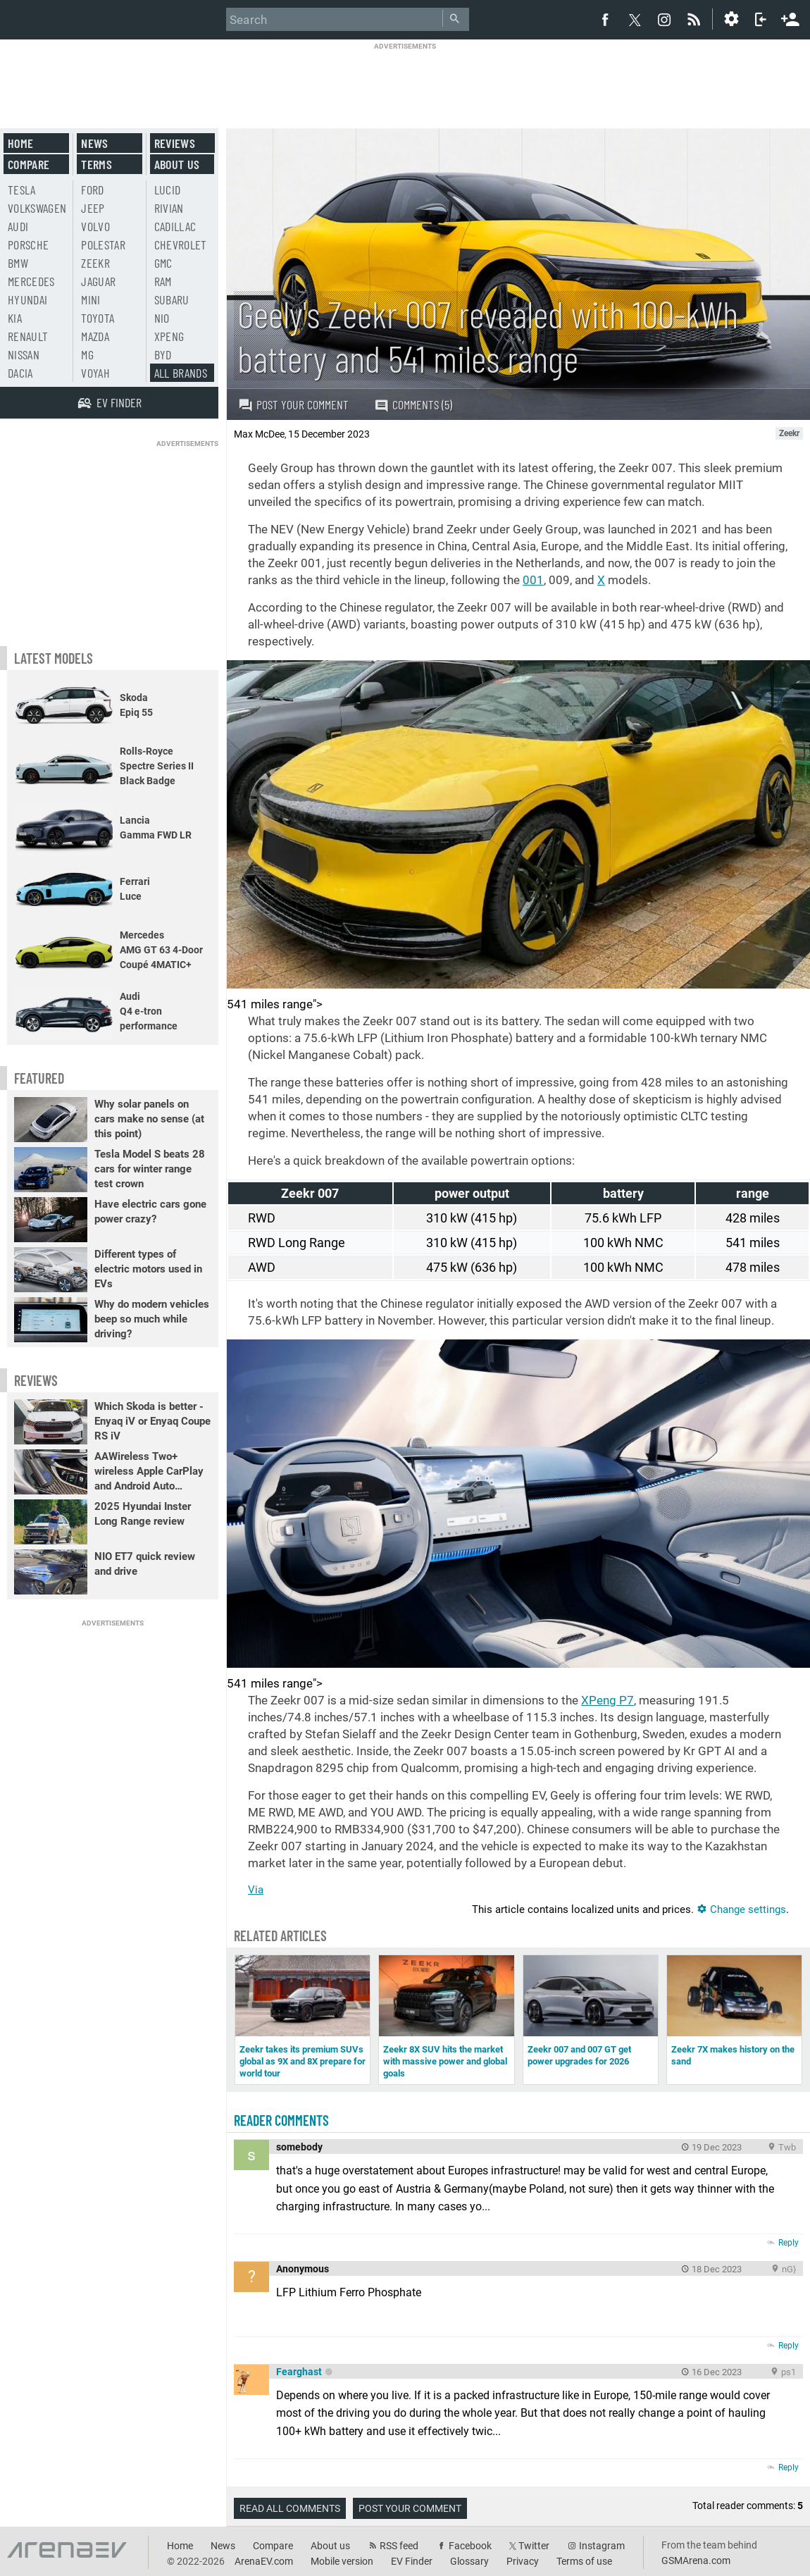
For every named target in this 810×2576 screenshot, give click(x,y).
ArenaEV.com (264, 2561)
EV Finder (411, 2561)
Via (255, 1889)
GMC (163, 263)
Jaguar (98, 281)
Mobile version (342, 2561)
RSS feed (399, 2545)
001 (533, 580)
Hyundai (27, 299)
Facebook (470, 2545)
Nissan (23, 354)
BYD (163, 354)
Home (20, 143)
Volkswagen (37, 208)
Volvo (95, 226)
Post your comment (293, 404)
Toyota (97, 318)
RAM (163, 281)
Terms (96, 164)
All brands (181, 372)
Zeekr (95, 263)
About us (177, 164)
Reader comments (281, 2120)
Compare (28, 164)
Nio (162, 318)
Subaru (171, 299)
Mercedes (31, 281)
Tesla (22, 189)
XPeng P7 (607, 1700)
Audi (18, 226)
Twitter (533, 2545)
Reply (788, 2243)
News (94, 143)
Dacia (20, 372)
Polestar (103, 244)
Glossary (469, 2561)
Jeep (92, 208)
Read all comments (289, 2508)
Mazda (95, 336)
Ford (92, 189)
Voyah (95, 372)
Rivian (169, 208)
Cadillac (175, 226)
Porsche (28, 244)
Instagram (602, 2545)
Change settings (741, 1909)
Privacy (522, 2561)
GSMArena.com (695, 2560)
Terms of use (584, 2561)
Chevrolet (180, 244)
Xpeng (169, 336)
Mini (90, 299)
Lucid (167, 189)
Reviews (174, 143)
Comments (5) (413, 405)
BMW (18, 263)
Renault (28, 336)
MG (87, 354)
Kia (15, 318)
